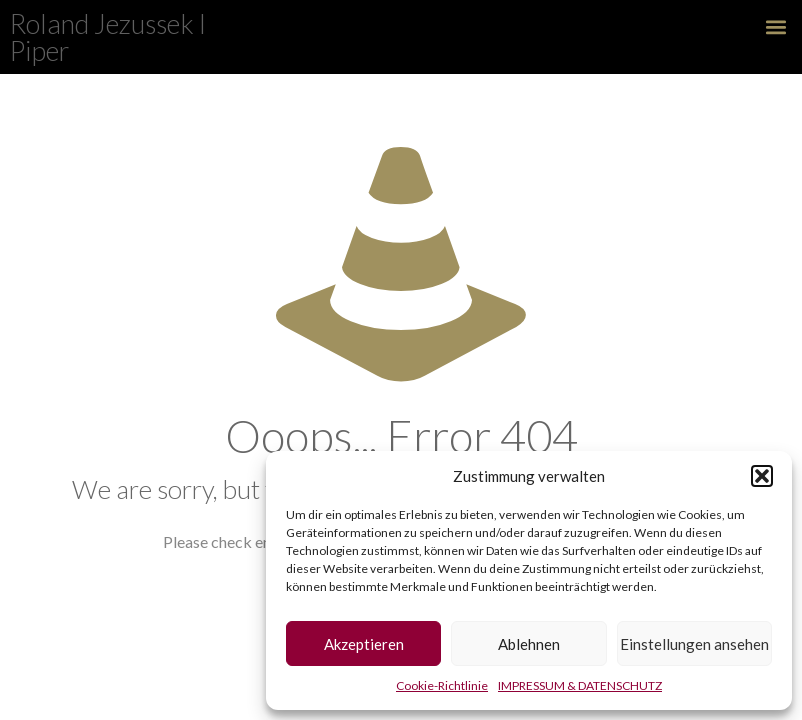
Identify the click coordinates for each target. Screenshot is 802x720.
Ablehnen (529, 644)
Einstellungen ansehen (694, 644)
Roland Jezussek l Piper (108, 37)
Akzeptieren (364, 644)
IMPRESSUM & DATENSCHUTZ (580, 685)
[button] (762, 476)
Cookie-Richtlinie (442, 685)
